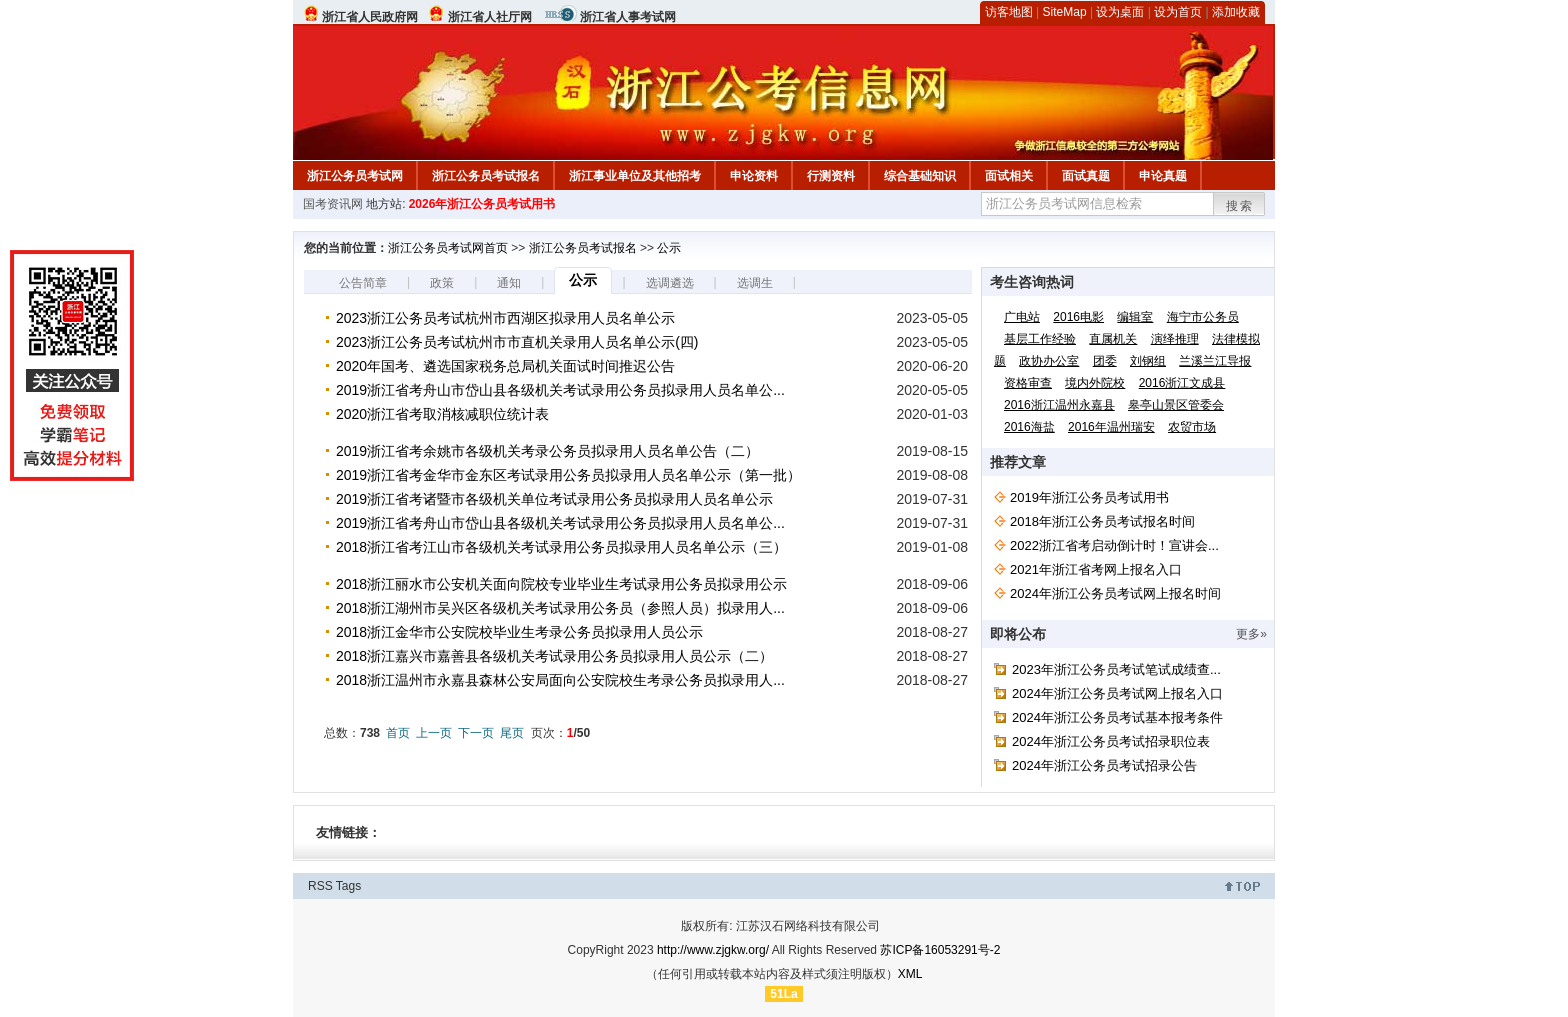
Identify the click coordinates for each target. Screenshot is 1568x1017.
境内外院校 (1095, 383)
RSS (320, 886)
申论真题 (1163, 176)
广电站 (1022, 317)
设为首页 (1178, 12)
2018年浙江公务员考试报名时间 (1102, 521)
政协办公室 (1049, 361)
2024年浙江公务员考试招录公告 (1104, 765)
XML (910, 974)
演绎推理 (1175, 339)
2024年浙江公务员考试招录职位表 (1111, 741)
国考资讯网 (333, 204)
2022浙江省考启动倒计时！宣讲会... (1114, 545)
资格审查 (1028, 383)
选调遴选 (670, 283)
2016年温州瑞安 (1111, 427)
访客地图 (1009, 12)
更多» (1251, 634)
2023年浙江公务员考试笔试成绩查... (1116, 669)
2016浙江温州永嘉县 (1059, 405)
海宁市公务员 (1203, 317)
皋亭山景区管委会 (1176, 405)
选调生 (755, 283)
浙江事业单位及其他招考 (635, 176)
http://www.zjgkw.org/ (713, 950)
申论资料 (754, 176)
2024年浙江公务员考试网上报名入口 (1117, 693)
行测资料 (831, 176)
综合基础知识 (920, 176)
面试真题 (1086, 176)
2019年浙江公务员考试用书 (1089, 497)
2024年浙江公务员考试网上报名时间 (1115, 593)
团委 (1105, 361)
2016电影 (1078, 317)
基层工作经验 (1040, 339)
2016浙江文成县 (1182, 383)
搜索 (1240, 206)
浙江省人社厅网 (490, 17)
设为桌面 (1120, 12)
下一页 (476, 733)
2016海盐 (1029, 427)
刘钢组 (1148, 361)
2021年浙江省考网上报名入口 (1096, 569)
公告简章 (363, 283)
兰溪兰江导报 (1215, 361)
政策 (442, 283)
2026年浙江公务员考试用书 (482, 204)
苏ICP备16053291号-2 (940, 950)
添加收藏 (1236, 12)
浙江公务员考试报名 (486, 176)
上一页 (434, 733)
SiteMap (1065, 12)
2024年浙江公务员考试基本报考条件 (1117, 717)
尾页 (512, 733)
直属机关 (1113, 339)
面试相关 (1009, 176)
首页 (398, 733)
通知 (509, 283)
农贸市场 (1192, 427)
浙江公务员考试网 (355, 176)
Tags (348, 886)
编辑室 (1135, 317)
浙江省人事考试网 (628, 17)
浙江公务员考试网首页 (448, 248)
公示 (669, 248)
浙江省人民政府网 (370, 17)
